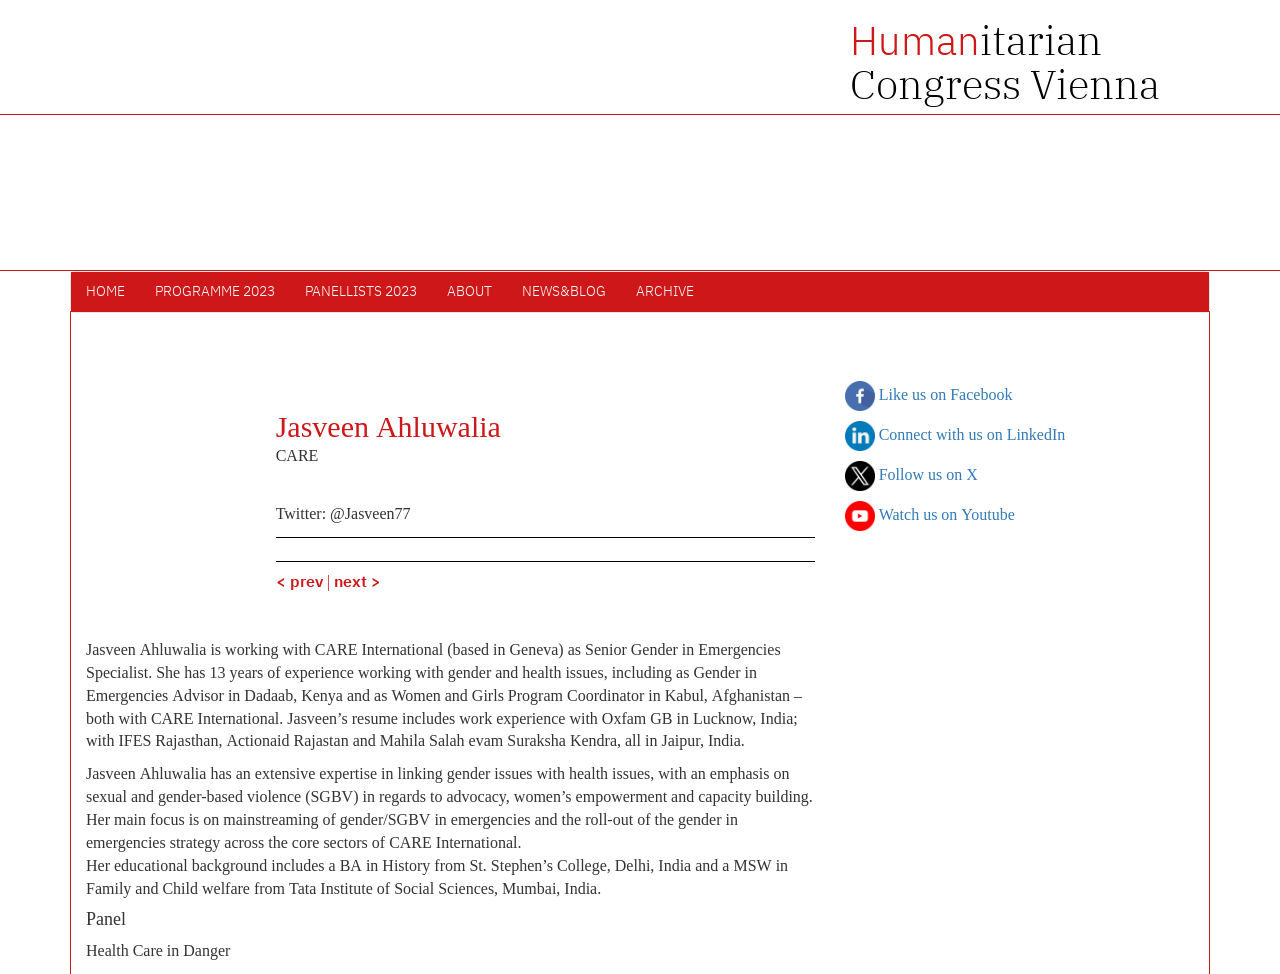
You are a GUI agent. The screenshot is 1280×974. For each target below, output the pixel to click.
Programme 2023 (215, 292)
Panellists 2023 (361, 292)
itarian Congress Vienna (1005, 62)
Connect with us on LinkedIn (955, 436)
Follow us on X (911, 476)
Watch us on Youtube (930, 516)
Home (105, 292)
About (469, 292)
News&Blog (564, 292)
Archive (665, 292)
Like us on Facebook (929, 396)
